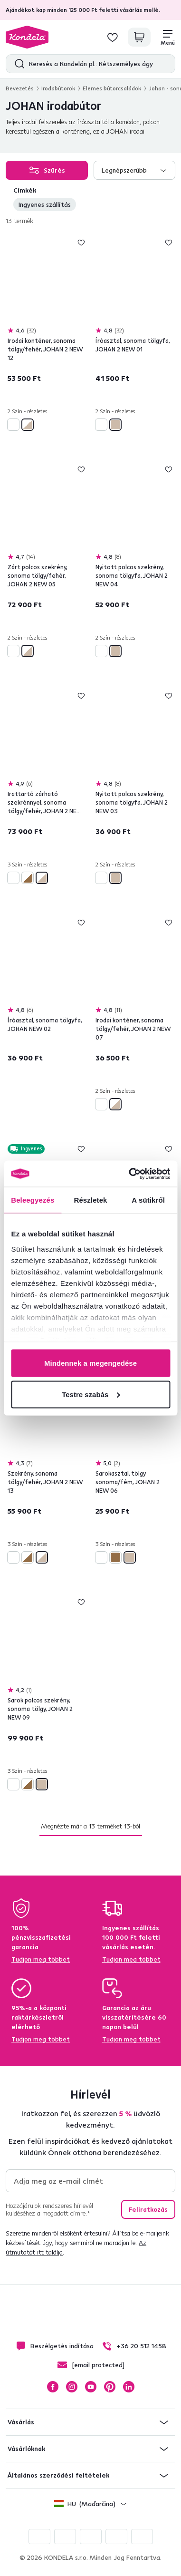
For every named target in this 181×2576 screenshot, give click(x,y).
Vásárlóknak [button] (26, 2448)
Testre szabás (91, 1394)
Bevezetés (20, 88)
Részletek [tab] (90, 1200)
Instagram (71, 2386)
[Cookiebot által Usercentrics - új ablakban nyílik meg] (129, 1173)
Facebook (52, 2386)
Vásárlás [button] (21, 2422)
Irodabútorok (58, 88)
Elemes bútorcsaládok (112, 88)
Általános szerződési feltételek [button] (58, 2475)
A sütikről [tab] (148, 1200)
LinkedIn (128, 2386)
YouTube (90, 2386)
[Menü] (167, 37)
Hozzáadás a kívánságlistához (81, 242)
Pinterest (109, 2386)
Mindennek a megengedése (90, 1363)
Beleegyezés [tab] (32, 1200)
